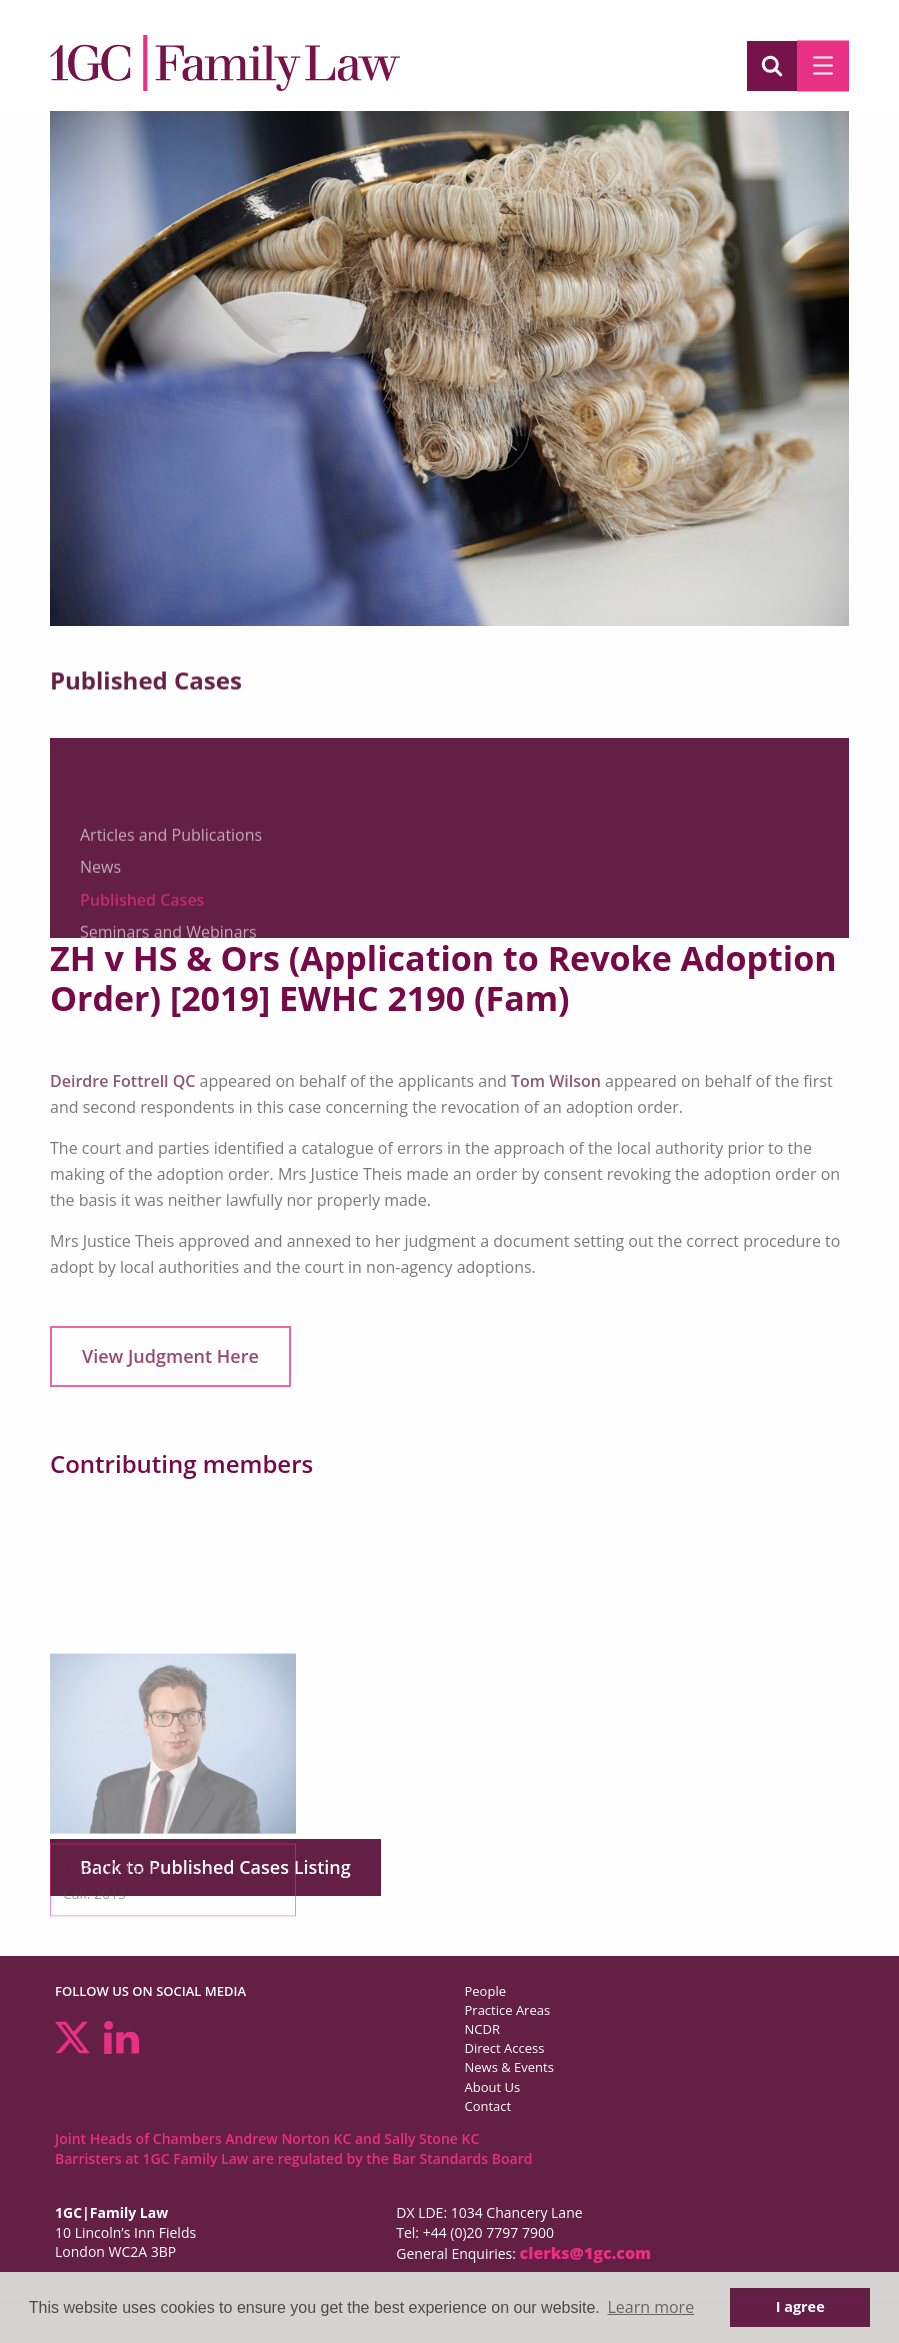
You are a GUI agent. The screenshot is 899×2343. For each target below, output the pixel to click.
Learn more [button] (650, 2307)
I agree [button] (800, 2306)
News (100, 942)
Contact (488, 2106)
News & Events (509, 2067)
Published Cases (142, 974)
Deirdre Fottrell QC (122, 1081)
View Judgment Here (170, 1356)
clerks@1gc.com (586, 2253)
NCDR (482, 2029)
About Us (493, 2087)
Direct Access (505, 2048)
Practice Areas (508, 2010)
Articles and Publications (171, 909)
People (485, 1991)
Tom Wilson (556, 1081)
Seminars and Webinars (168, 1007)
